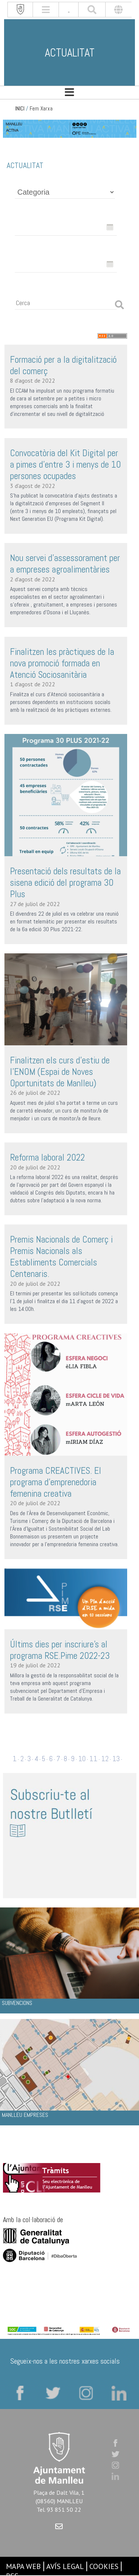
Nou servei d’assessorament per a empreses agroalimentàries (65, 563)
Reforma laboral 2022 (47, 1157)
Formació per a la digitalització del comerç (63, 365)
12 (105, 1758)
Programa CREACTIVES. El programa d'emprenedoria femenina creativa (55, 1482)
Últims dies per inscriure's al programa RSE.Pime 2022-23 (60, 1650)
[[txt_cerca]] (91, 10)
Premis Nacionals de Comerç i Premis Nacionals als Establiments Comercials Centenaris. (61, 1257)
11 (93, 1758)
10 (82, 1758)
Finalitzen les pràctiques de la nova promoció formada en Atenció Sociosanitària (62, 663)
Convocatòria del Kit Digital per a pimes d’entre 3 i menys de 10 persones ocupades (65, 464)
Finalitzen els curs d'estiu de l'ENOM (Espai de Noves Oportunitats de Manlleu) (60, 1072)
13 (116, 1758)
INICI (19, 108)
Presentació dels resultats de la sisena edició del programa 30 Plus (65, 882)
